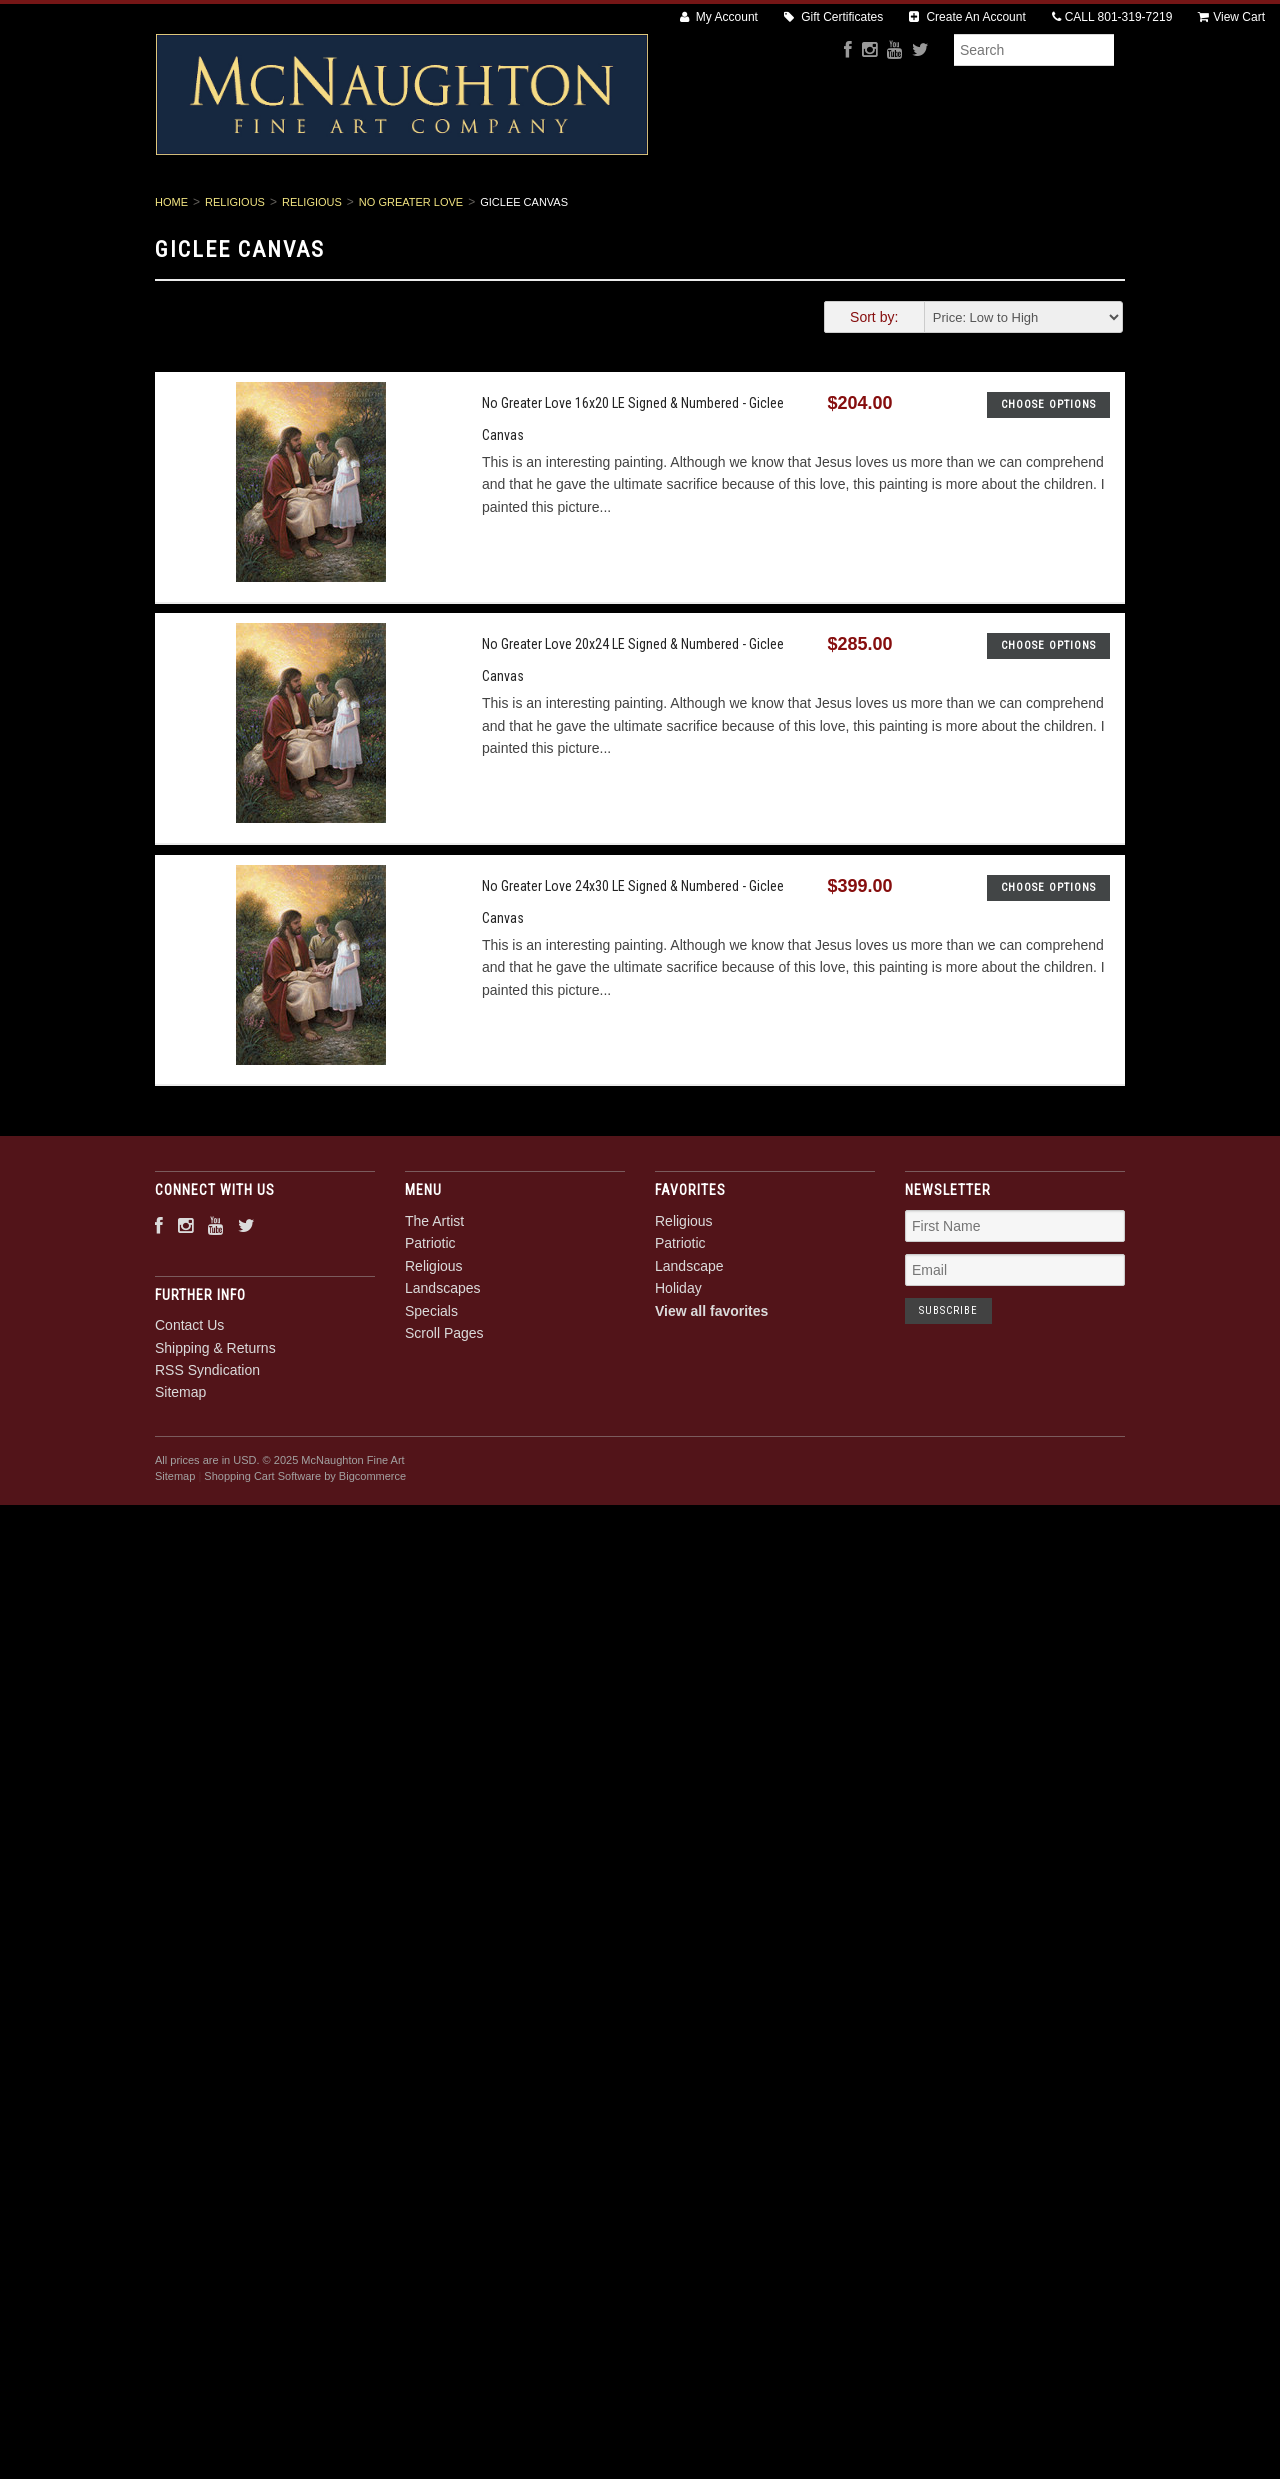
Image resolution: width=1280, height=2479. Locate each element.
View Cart (1231, 17)
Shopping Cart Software (262, 1545)
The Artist (368, 211)
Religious (571, 211)
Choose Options (1048, 472)
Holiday (678, 1357)
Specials (790, 211)
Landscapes (681, 211)
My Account (719, 17)
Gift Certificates (833, 17)
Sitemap (180, 1461)
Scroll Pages (903, 211)
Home (171, 270)
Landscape (689, 1334)
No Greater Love (411, 270)
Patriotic (471, 211)
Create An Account (967, 17)
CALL (1112, 17)
